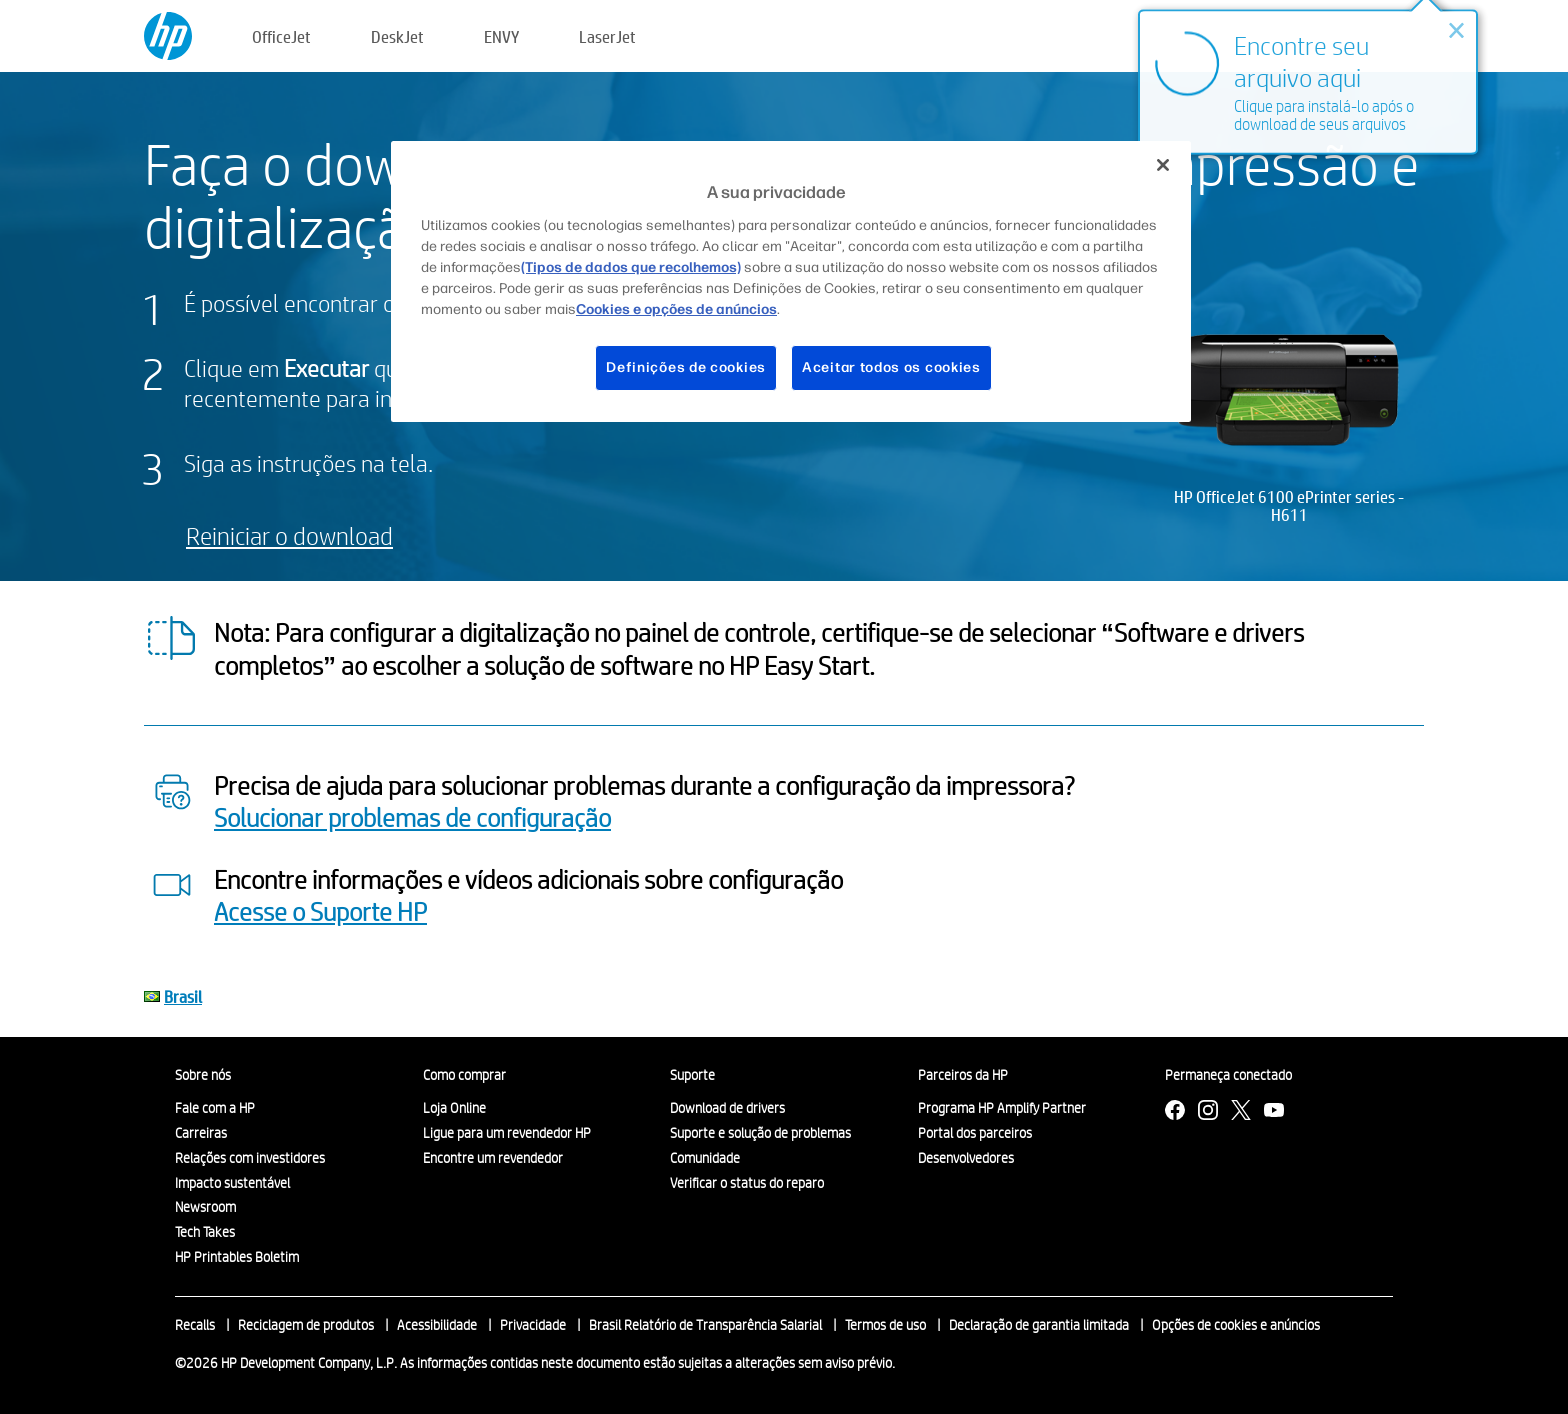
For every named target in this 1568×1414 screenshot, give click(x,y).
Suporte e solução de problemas (760, 1133)
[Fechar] (1163, 165)
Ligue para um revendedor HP (507, 1133)
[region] (791, 281)
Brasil (183, 996)
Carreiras (201, 1133)
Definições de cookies (686, 367)
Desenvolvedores (966, 1158)
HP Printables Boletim (237, 1257)
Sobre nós (203, 1075)
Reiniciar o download (289, 535)
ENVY (501, 36)
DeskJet (397, 36)
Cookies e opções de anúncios (676, 309)
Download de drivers (727, 1108)
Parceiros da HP (963, 1075)
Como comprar (464, 1075)
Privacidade (533, 1325)
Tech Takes (205, 1232)
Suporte (692, 1075)
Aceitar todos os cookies (891, 367)
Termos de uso (885, 1325)
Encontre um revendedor (493, 1158)
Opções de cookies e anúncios (1236, 1325)
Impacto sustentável (232, 1183)
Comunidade (705, 1158)
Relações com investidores (250, 1158)
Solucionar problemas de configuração (412, 817)
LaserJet (607, 36)
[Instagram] (1208, 1112)
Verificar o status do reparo (747, 1183)
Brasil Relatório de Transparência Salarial (705, 1325)
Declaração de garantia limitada (1039, 1325)
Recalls (195, 1325)
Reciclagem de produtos (306, 1325)
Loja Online (454, 1108)
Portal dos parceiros (975, 1133)
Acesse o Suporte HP (320, 911)
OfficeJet (281, 36)
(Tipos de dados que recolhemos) (631, 267)
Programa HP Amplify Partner (1002, 1108)
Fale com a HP (215, 1108)
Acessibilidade (437, 1325)
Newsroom (205, 1207)
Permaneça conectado (1228, 1075)
